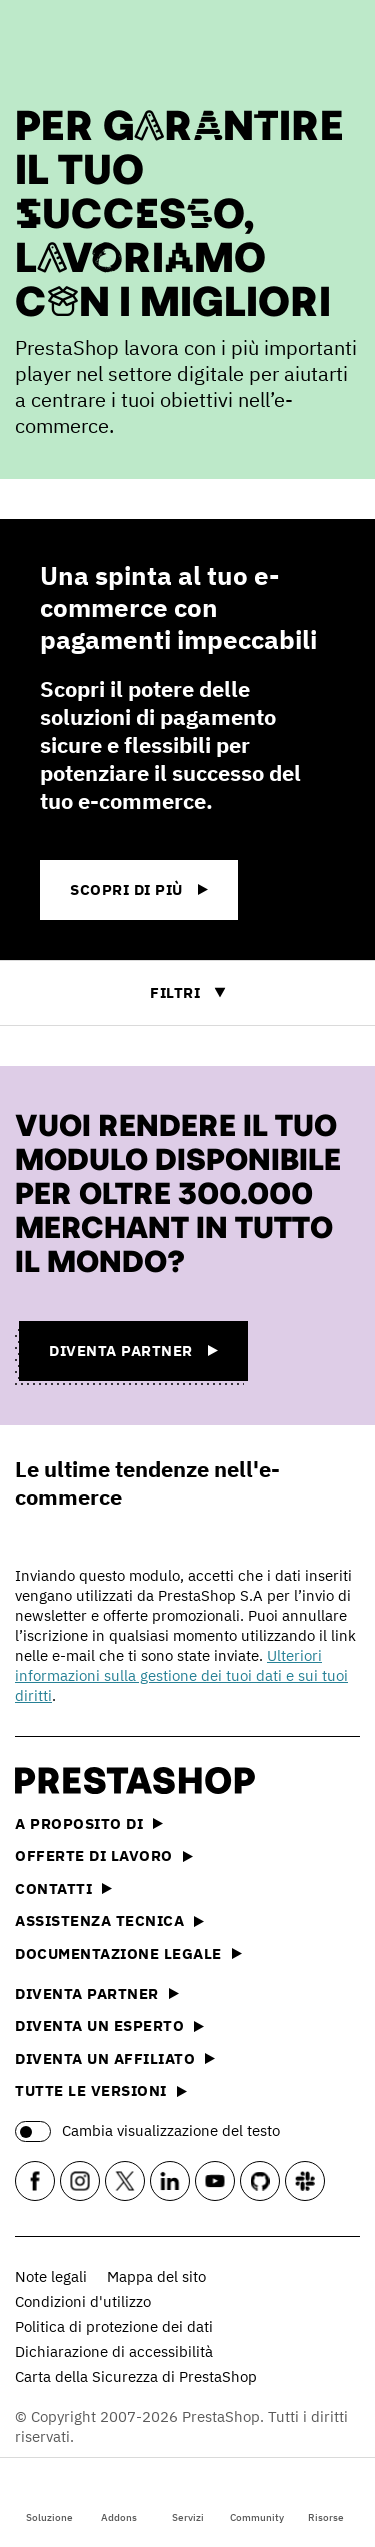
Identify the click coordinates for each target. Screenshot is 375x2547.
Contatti (63, 1888)
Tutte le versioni (101, 2090)
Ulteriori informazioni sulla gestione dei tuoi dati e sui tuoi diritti (181, 1675)
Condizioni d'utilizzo (83, 2301)
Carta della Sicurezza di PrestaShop (136, 2376)
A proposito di (89, 1823)
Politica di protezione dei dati (114, 2326)
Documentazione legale (128, 1953)
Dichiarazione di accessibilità (114, 2351)
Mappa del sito (156, 2276)
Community (257, 2500)
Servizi (188, 2500)
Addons (119, 2500)
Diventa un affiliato (115, 2058)
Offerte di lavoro (104, 1855)
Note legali (51, 2276)
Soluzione (49, 2500)
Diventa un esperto (109, 2025)
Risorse (326, 2500)
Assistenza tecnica (109, 1920)
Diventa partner (97, 1993)
